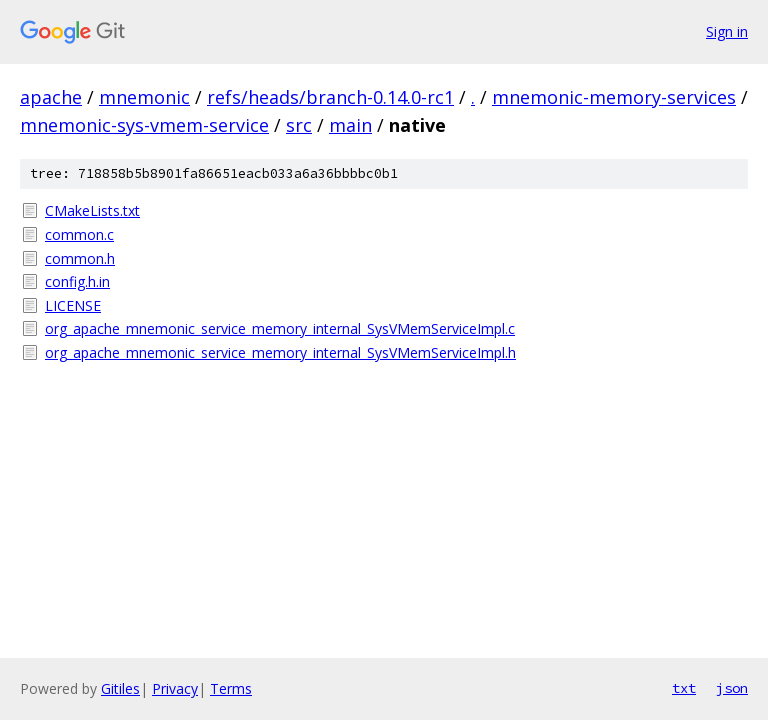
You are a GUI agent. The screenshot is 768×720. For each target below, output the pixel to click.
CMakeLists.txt (92, 210)
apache (51, 97)
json (732, 688)
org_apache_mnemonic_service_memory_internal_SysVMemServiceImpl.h (280, 352)
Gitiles (120, 688)
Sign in (727, 31)
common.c (79, 234)
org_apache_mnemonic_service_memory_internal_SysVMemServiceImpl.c (280, 328)
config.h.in (77, 281)
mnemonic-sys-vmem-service (144, 125)
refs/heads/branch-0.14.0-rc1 (330, 97)
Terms (231, 688)
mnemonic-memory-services (614, 97)
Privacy (175, 688)
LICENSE (73, 305)
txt (684, 688)
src (299, 125)
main (350, 125)
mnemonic (144, 97)
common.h (80, 258)
